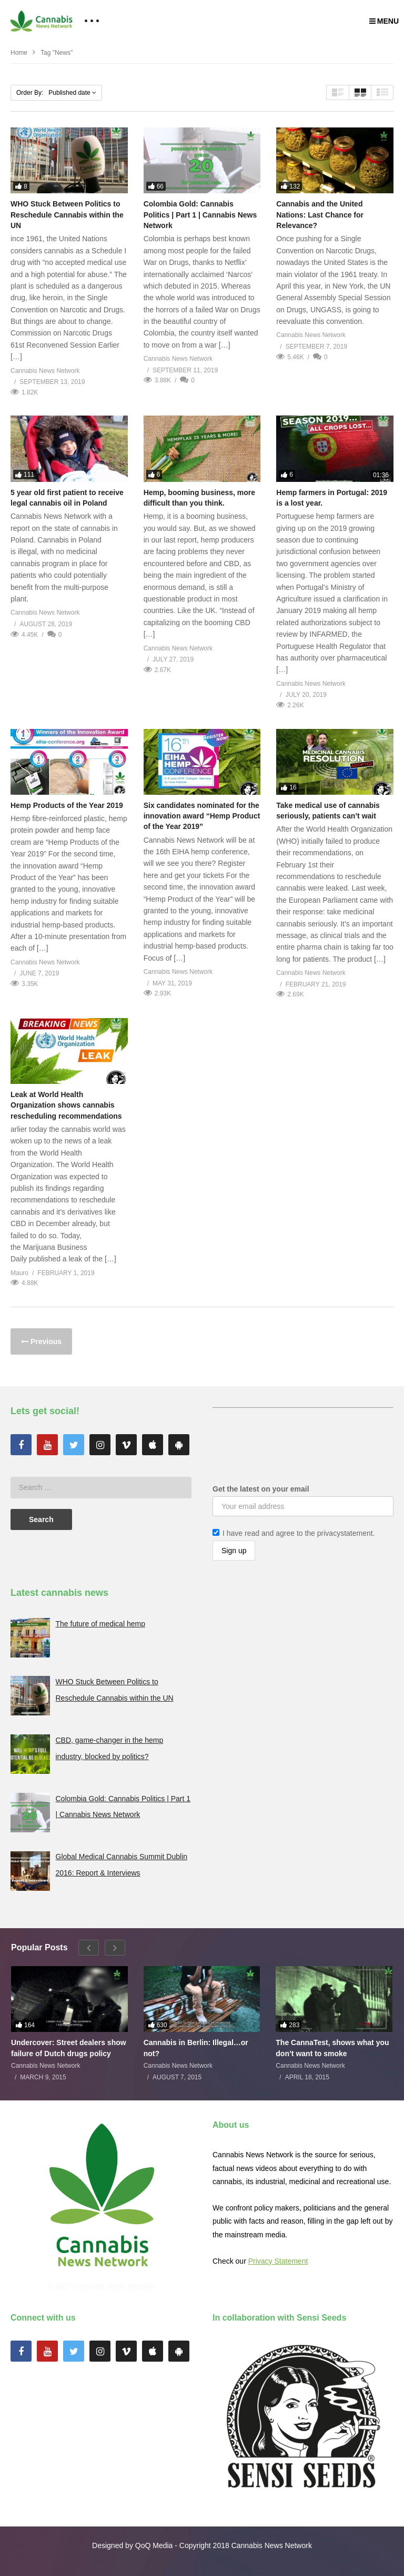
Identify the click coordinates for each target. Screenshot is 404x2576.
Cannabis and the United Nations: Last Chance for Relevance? (319, 215)
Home (19, 52)
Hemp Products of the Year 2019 (67, 805)
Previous (45, 1341)
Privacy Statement (278, 2261)
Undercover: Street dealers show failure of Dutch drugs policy (68, 2047)
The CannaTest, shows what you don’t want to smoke (332, 2047)
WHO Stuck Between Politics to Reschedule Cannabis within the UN (67, 215)
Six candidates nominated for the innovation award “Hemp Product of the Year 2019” (202, 816)
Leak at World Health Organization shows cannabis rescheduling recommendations (66, 1105)
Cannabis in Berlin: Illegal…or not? (196, 2047)
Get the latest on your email (261, 1489)
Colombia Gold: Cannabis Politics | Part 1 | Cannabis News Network (200, 215)
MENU (384, 21)
